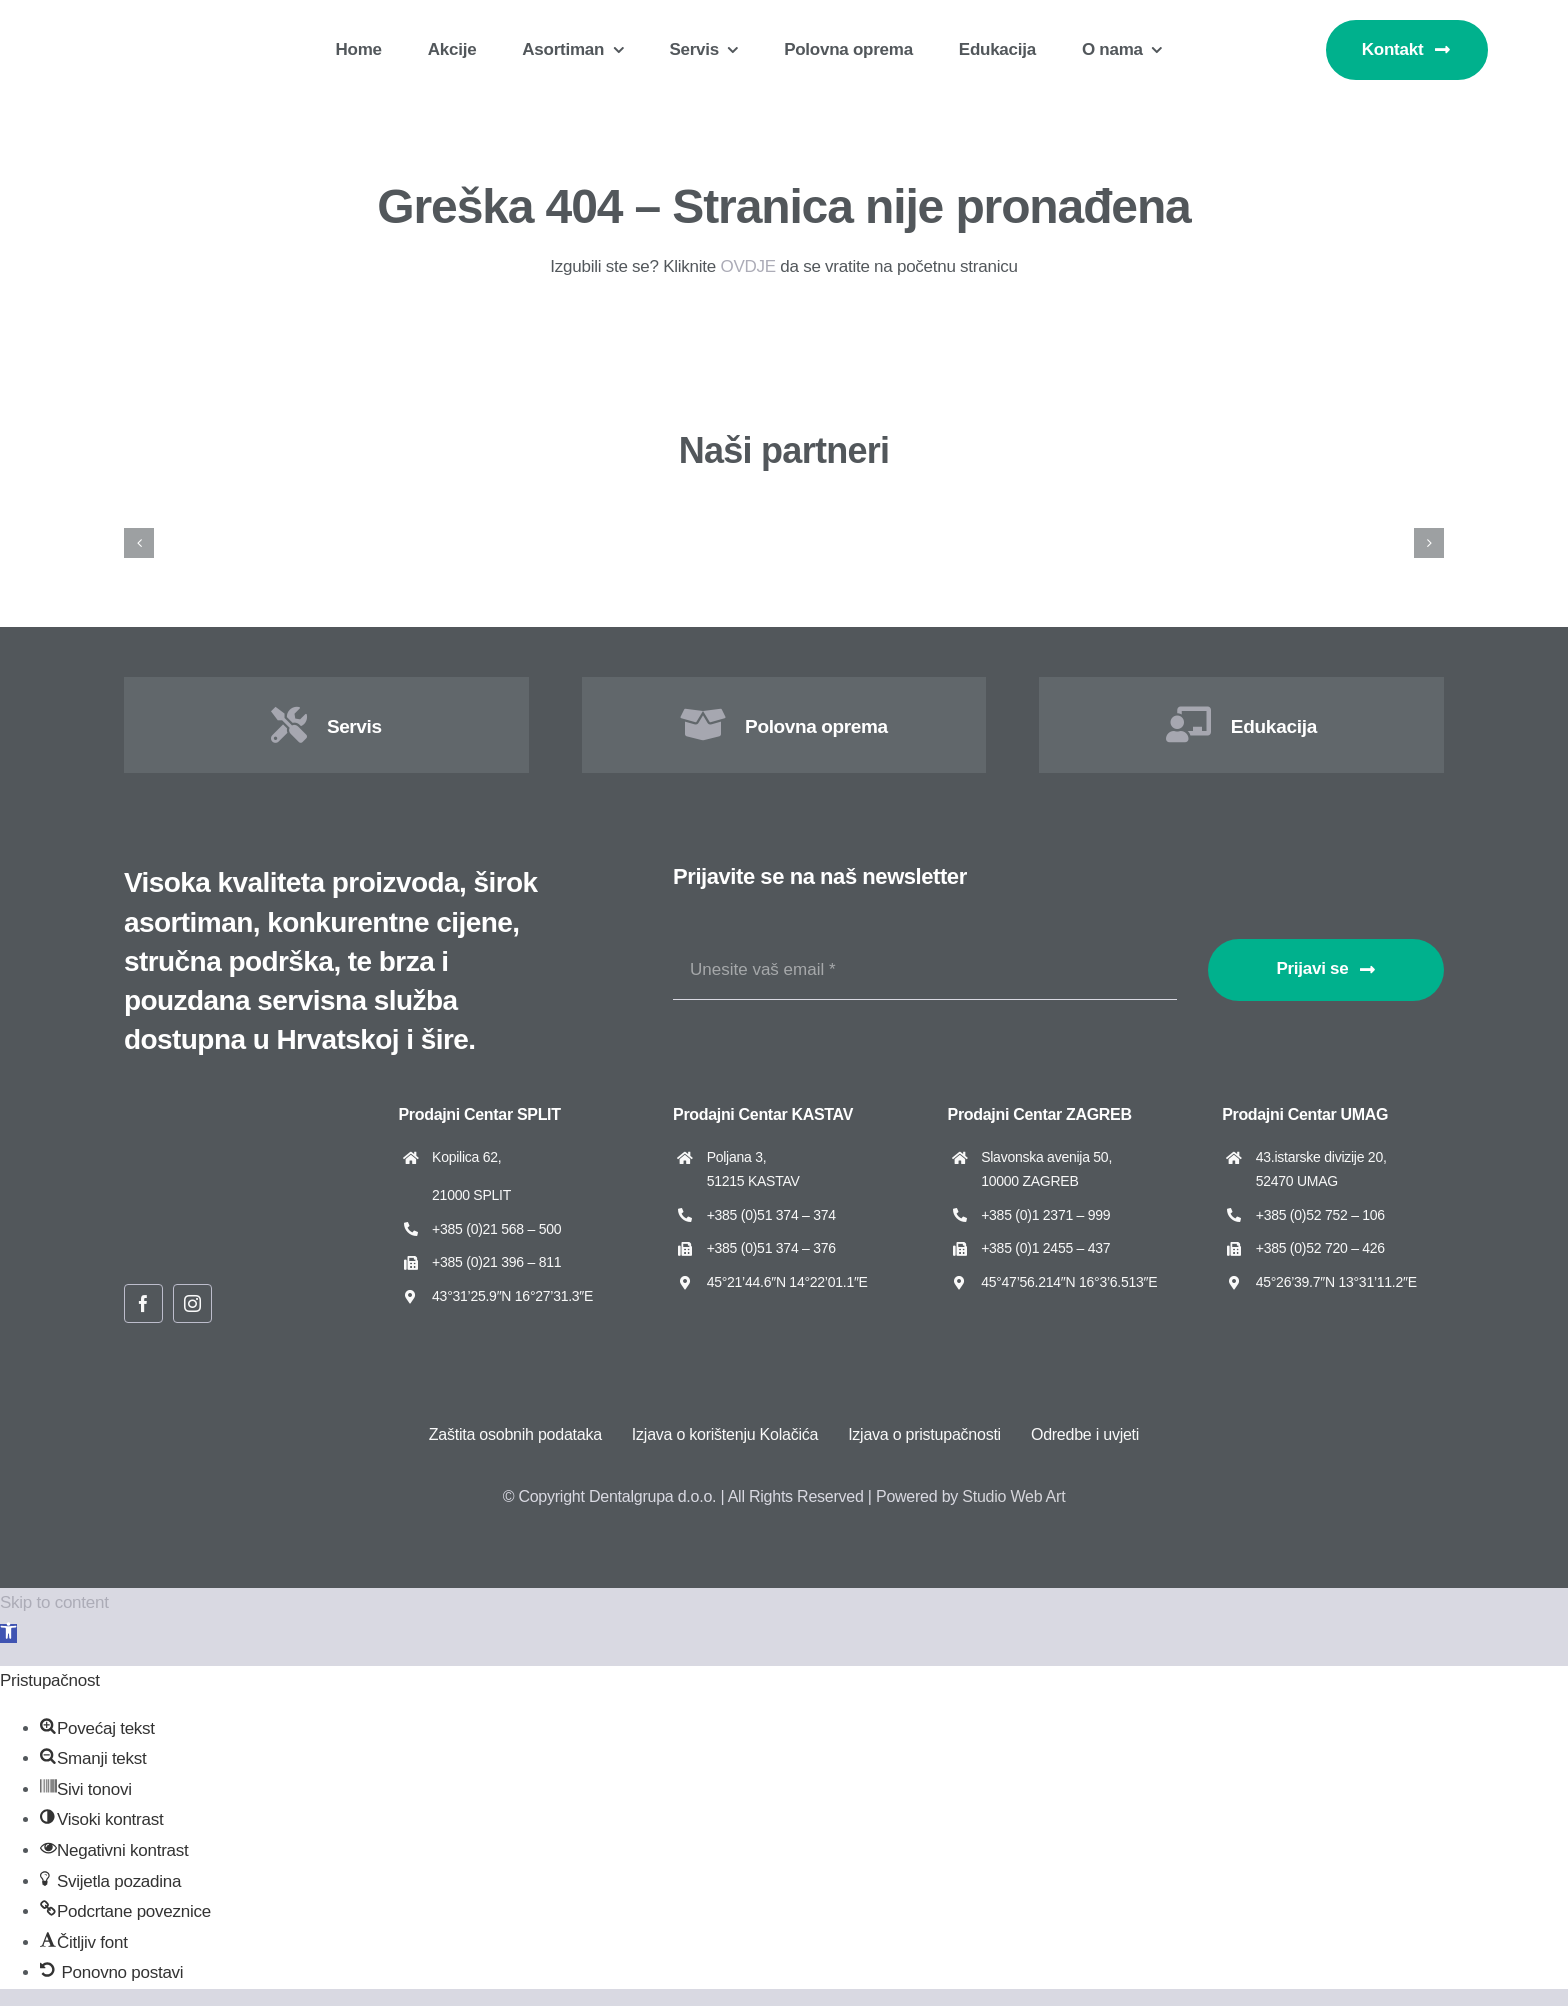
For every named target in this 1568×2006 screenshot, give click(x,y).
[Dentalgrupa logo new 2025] (150, 26)
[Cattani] (1124, 512)
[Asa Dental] (670, 512)
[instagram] (192, 1303)
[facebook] (143, 1303)
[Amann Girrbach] (217, 512)
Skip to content (54, 1602)
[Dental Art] (1350, 512)
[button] (8, 1633)
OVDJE (747, 266)
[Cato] (897, 512)
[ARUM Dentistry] (444, 512)
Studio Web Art (1013, 1496)
